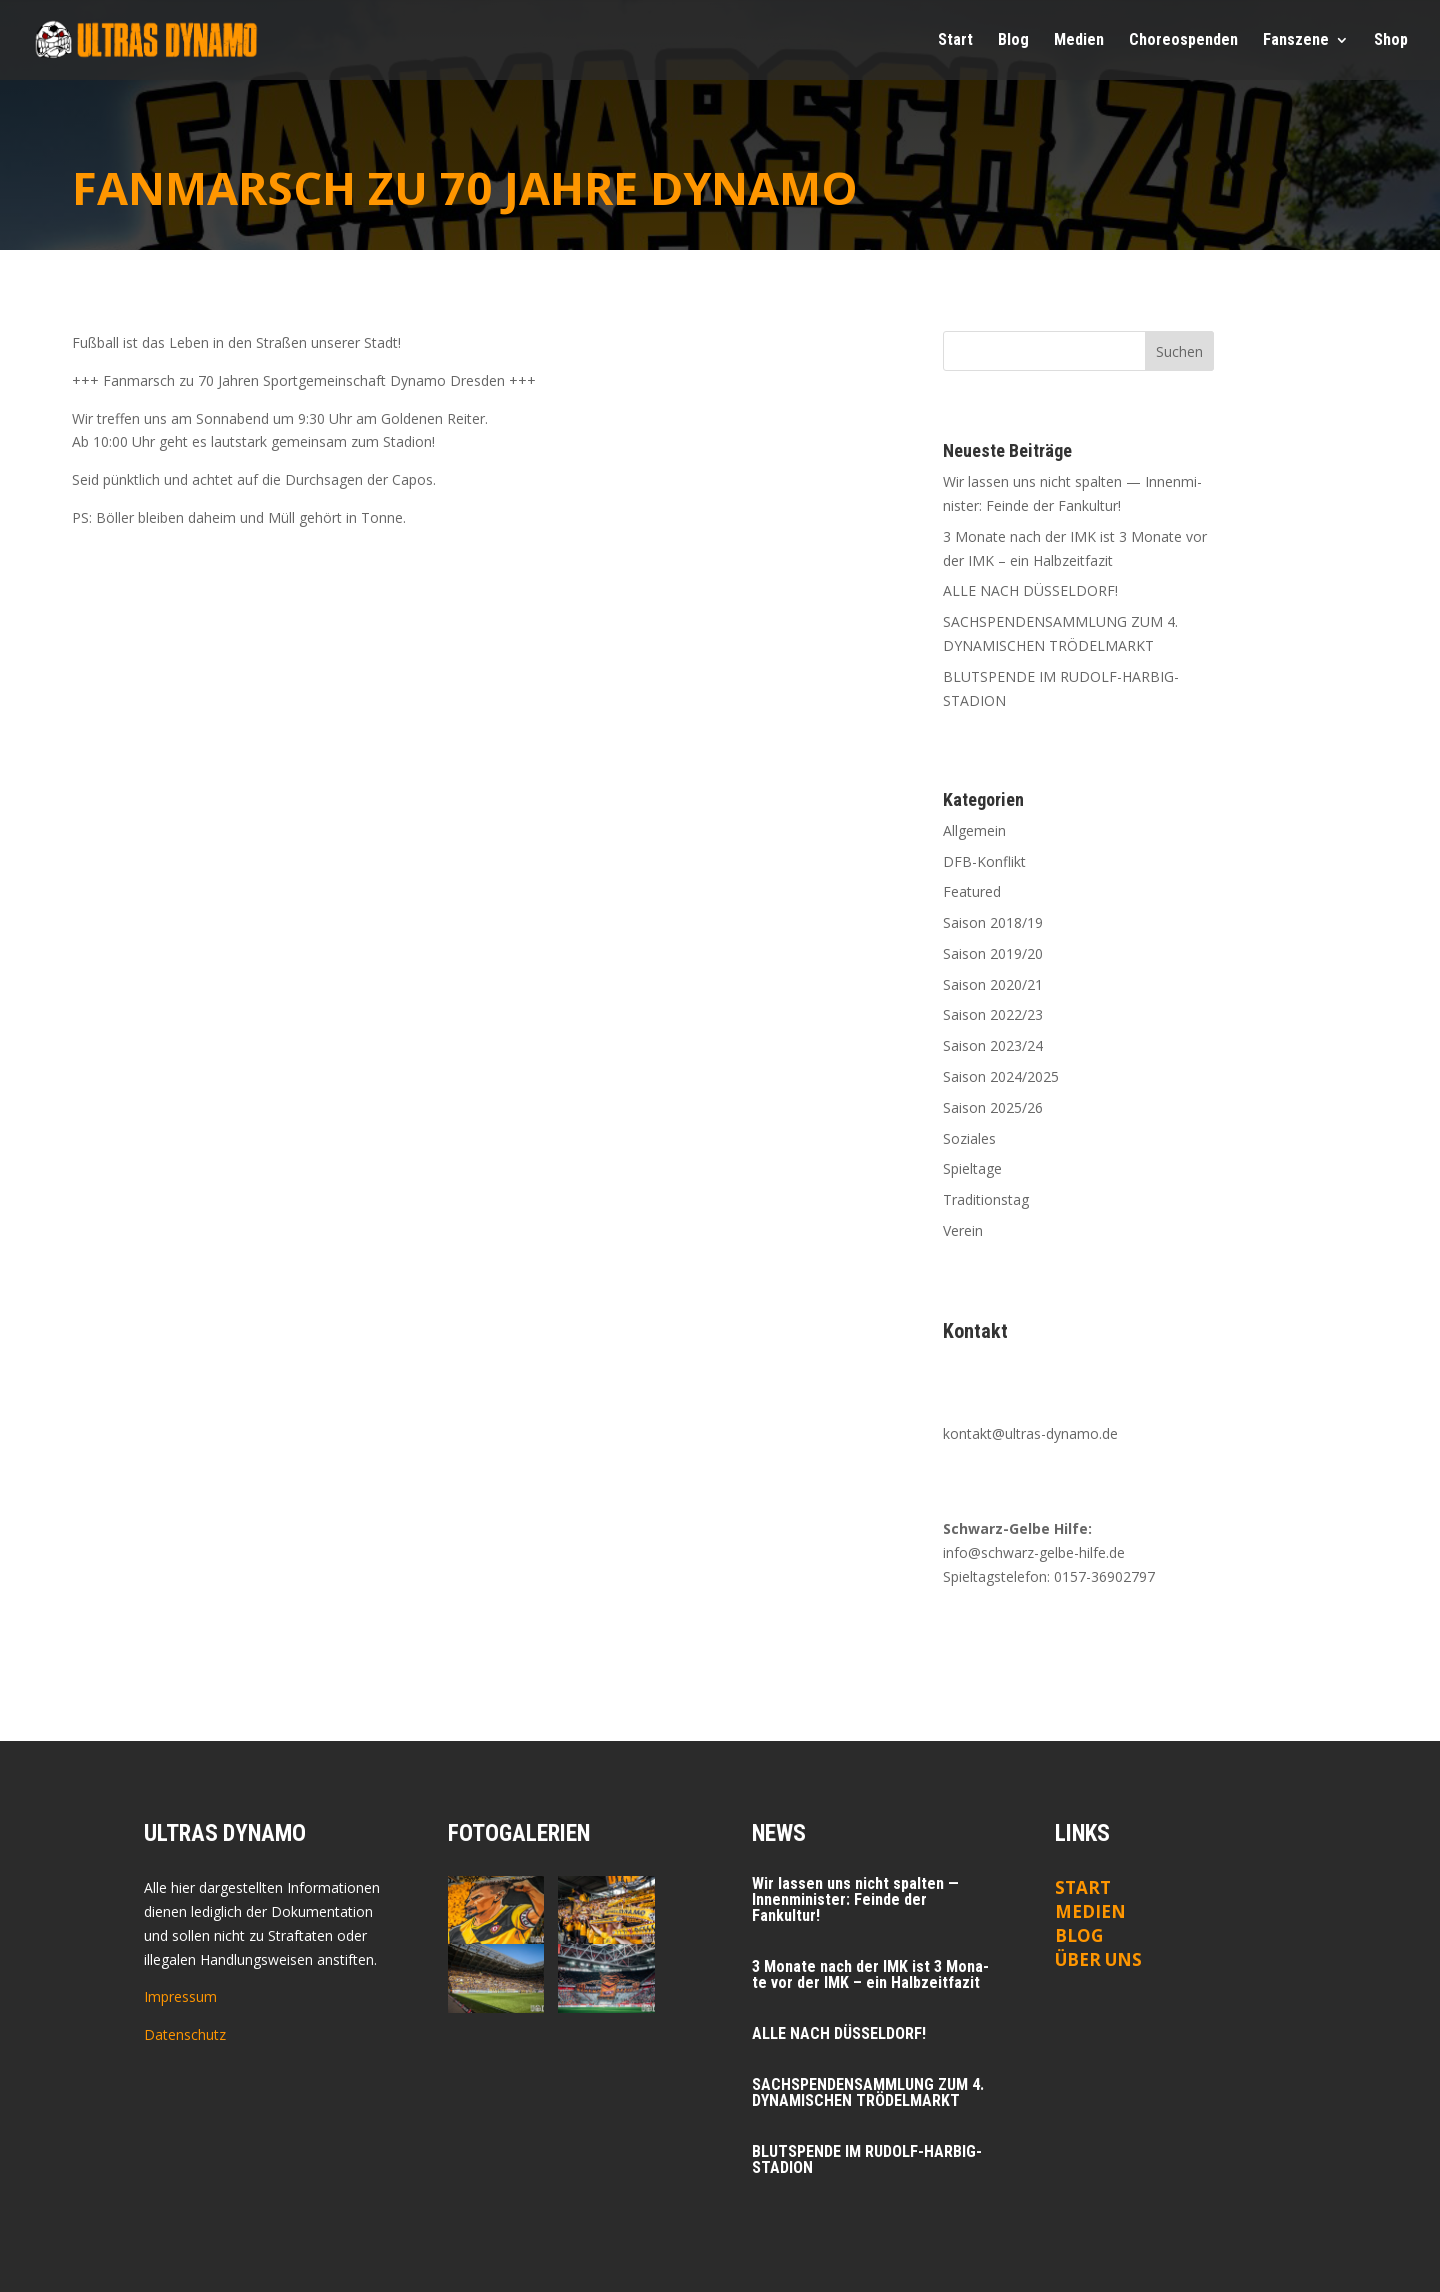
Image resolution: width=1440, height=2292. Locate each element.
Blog (1013, 41)
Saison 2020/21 (993, 984)
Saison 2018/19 (993, 922)
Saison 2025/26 (993, 1107)
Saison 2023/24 (993, 1045)
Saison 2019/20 (993, 953)
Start (955, 41)
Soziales (969, 1138)
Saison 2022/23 (993, 1014)
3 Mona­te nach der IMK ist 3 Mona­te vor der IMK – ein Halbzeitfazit (870, 1974)
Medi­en (1079, 41)
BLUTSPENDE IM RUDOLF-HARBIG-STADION (867, 2159)
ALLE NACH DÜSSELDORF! (1030, 590)
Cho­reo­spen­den (1183, 41)
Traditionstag (986, 1199)
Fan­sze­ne (1296, 41)
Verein (963, 1230)
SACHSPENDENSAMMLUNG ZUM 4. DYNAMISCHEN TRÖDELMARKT (868, 2092)
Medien (1090, 1911)
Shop (1391, 41)
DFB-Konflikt (984, 861)
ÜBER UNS (1098, 1959)
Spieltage (972, 1168)
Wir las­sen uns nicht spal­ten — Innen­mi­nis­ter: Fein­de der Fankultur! (855, 1899)
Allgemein (974, 830)
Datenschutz (185, 2034)
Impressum (180, 1996)
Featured (972, 891)
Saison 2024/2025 (1001, 1076)
